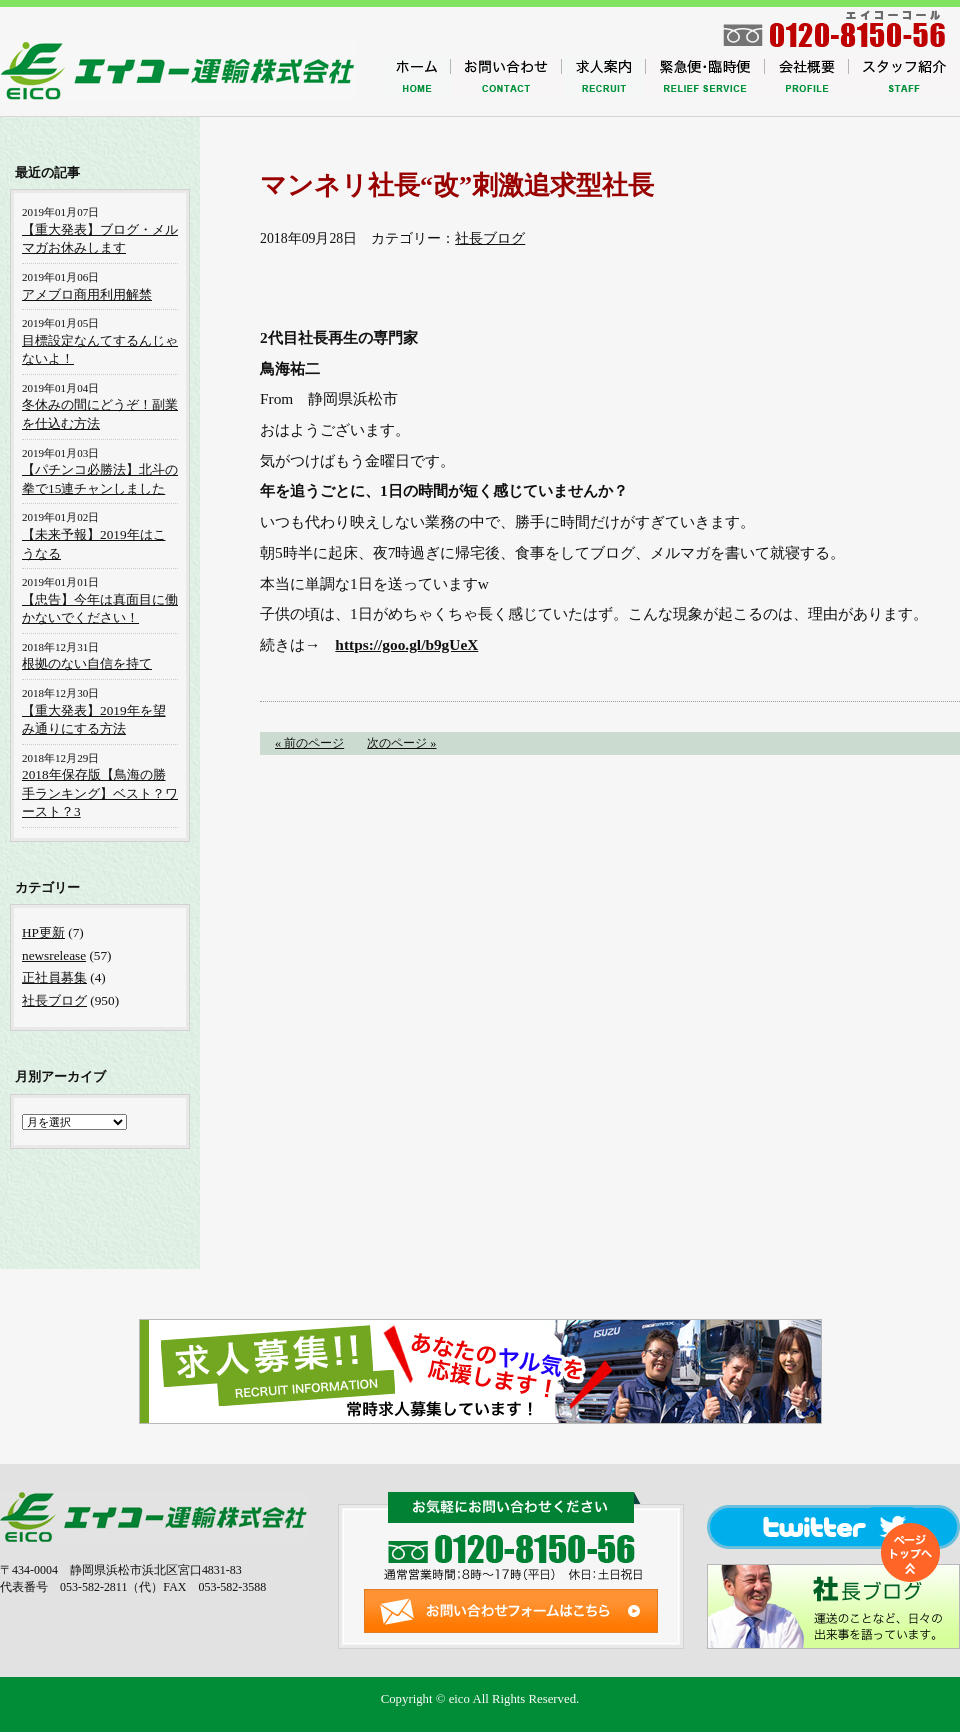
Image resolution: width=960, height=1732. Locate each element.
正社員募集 (54, 977)
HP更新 (43, 932)
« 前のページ (309, 743)
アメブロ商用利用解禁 (87, 294)
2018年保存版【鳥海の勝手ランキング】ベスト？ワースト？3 (100, 793)
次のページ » (401, 743)
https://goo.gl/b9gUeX (406, 644)
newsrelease (54, 955)
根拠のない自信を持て (87, 663)
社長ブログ (490, 238)
